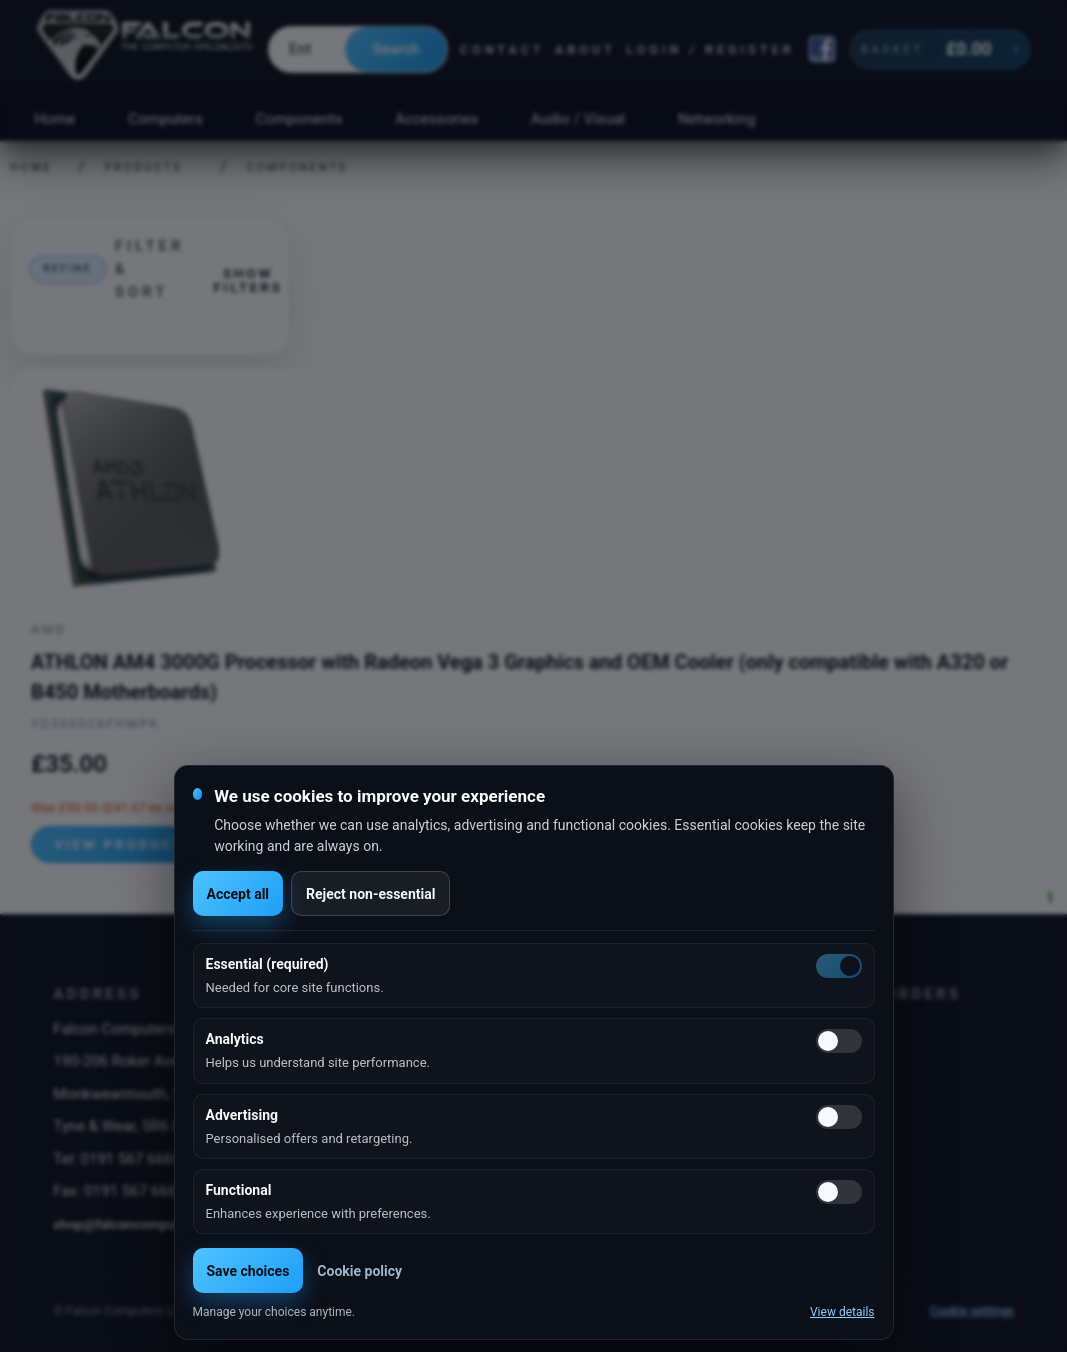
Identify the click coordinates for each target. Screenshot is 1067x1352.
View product (119, 844)
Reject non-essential (370, 894)
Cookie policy (359, 1271)
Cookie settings (972, 1311)
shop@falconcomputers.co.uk (144, 1224)
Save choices (248, 1271)
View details (842, 1312)
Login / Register (710, 49)
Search (395, 49)
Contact (502, 49)
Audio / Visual (578, 119)
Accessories (436, 119)
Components (299, 119)
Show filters (247, 280)
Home (54, 119)
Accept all (238, 894)
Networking (716, 119)
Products (144, 167)
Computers (165, 119)
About (585, 49)
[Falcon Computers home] (146, 49)
